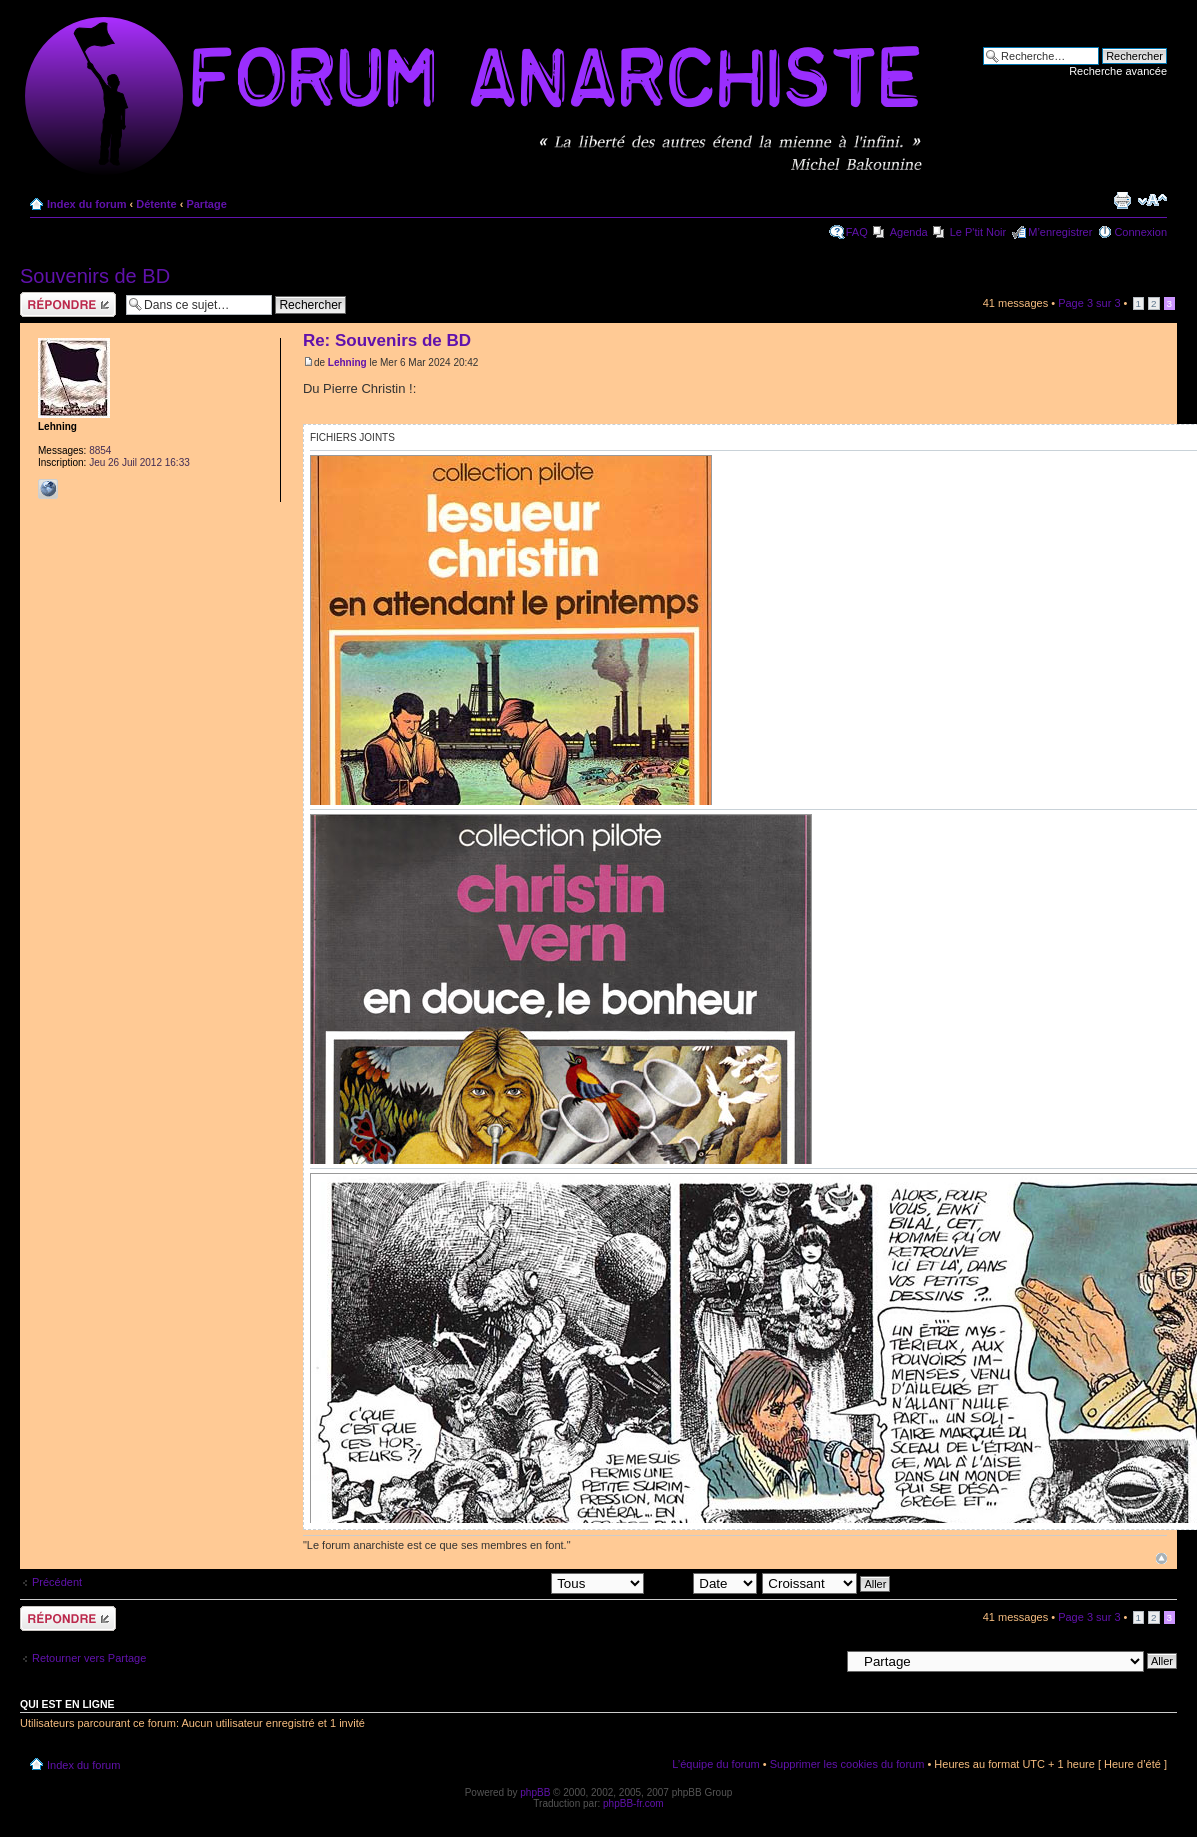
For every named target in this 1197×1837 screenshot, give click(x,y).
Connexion (1140, 232)
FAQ (857, 232)
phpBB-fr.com (633, 1803)
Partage (206, 204)
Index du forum (86, 204)
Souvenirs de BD (95, 276)
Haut (1161, 1558)
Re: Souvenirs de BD (387, 340)
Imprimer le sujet (1122, 200)
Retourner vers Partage (89, 1658)
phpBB (535, 1792)
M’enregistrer (1060, 232)
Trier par (703, 1583)
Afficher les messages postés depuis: (505, 1583)
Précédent (57, 1582)
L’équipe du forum (715, 1764)
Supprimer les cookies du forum (847, 1764)
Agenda (909, 232)
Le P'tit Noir (978, 232)
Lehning (347, 362)
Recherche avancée (1118, 71)
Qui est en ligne (67, 1704)
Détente (156, 204)
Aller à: (822, 1660)
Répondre (68, 304)
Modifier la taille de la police (1152, 200)
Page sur (1089, 303)
